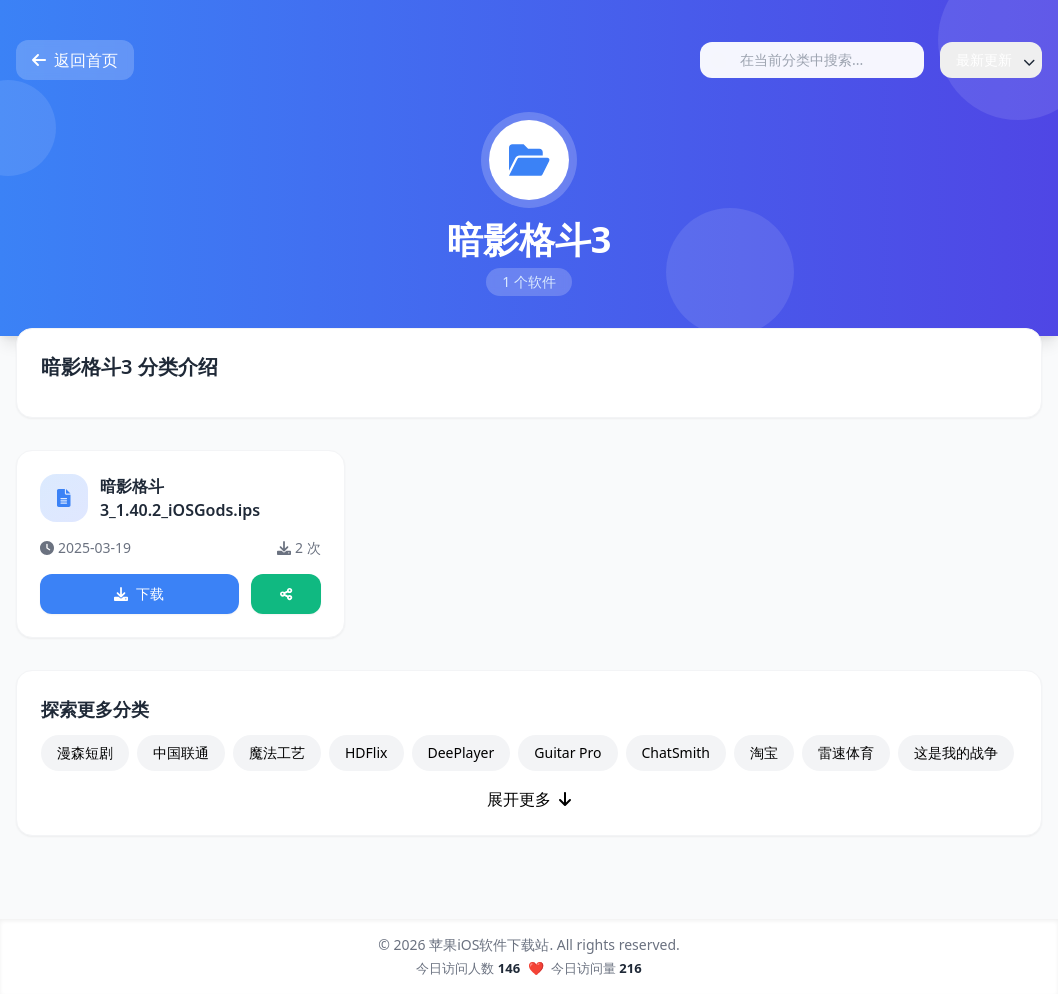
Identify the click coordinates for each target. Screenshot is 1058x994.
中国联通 (181, 754)
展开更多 (529, 801)
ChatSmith (676, 754)
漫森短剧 (85, 754)
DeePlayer (461, 754)
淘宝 (764, 754)
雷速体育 (846, 754)
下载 (140, 594)
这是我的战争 (956, 754)
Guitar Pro (567, 754)
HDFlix (366, 754)
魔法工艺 (277, 754)
